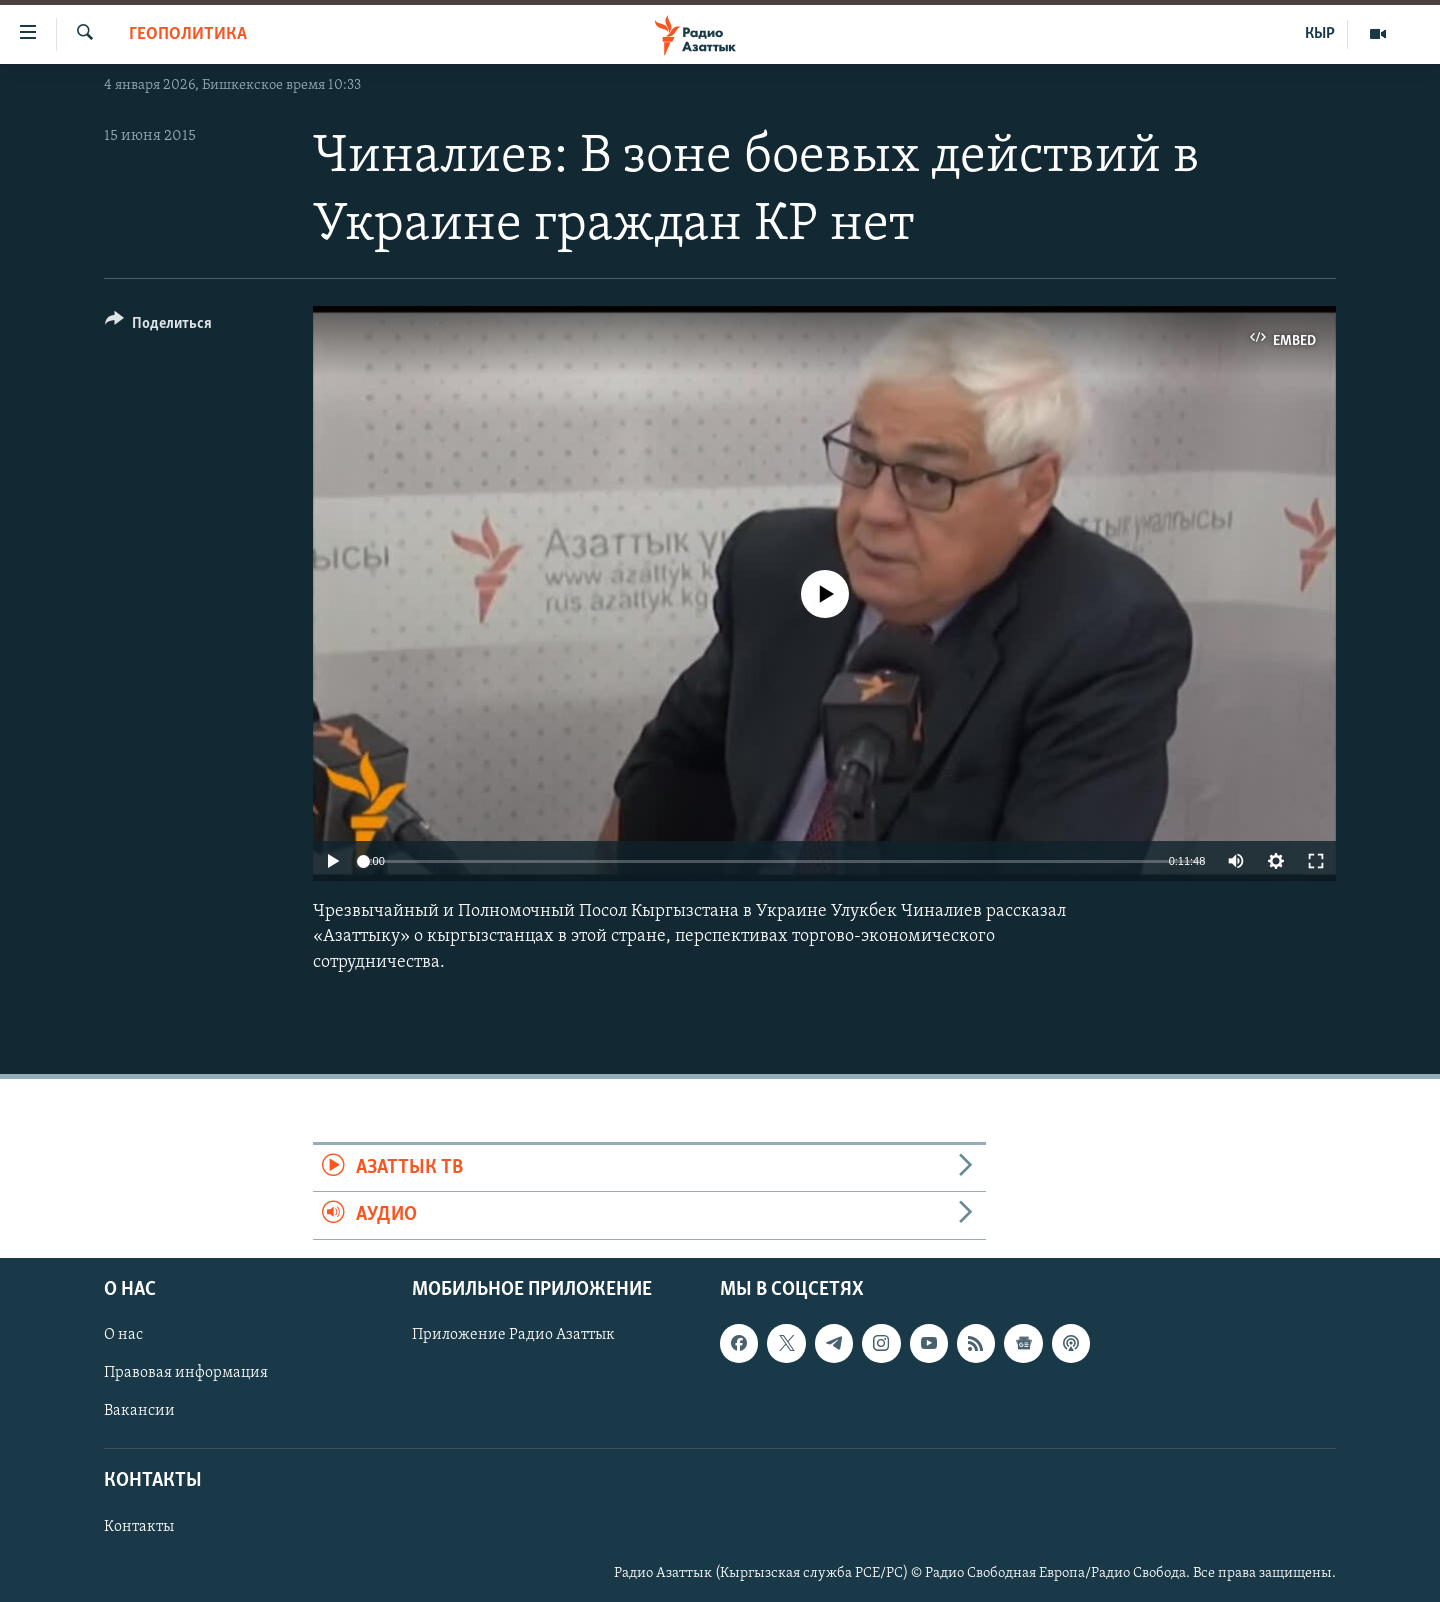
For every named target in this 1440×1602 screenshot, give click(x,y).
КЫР (1320, 34)
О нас (123, 1335)
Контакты (139, 1526)
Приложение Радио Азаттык (513, 1335)
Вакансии (139, 1411)
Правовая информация (186, 1373)
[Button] (158, 326)
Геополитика (188, 34)
